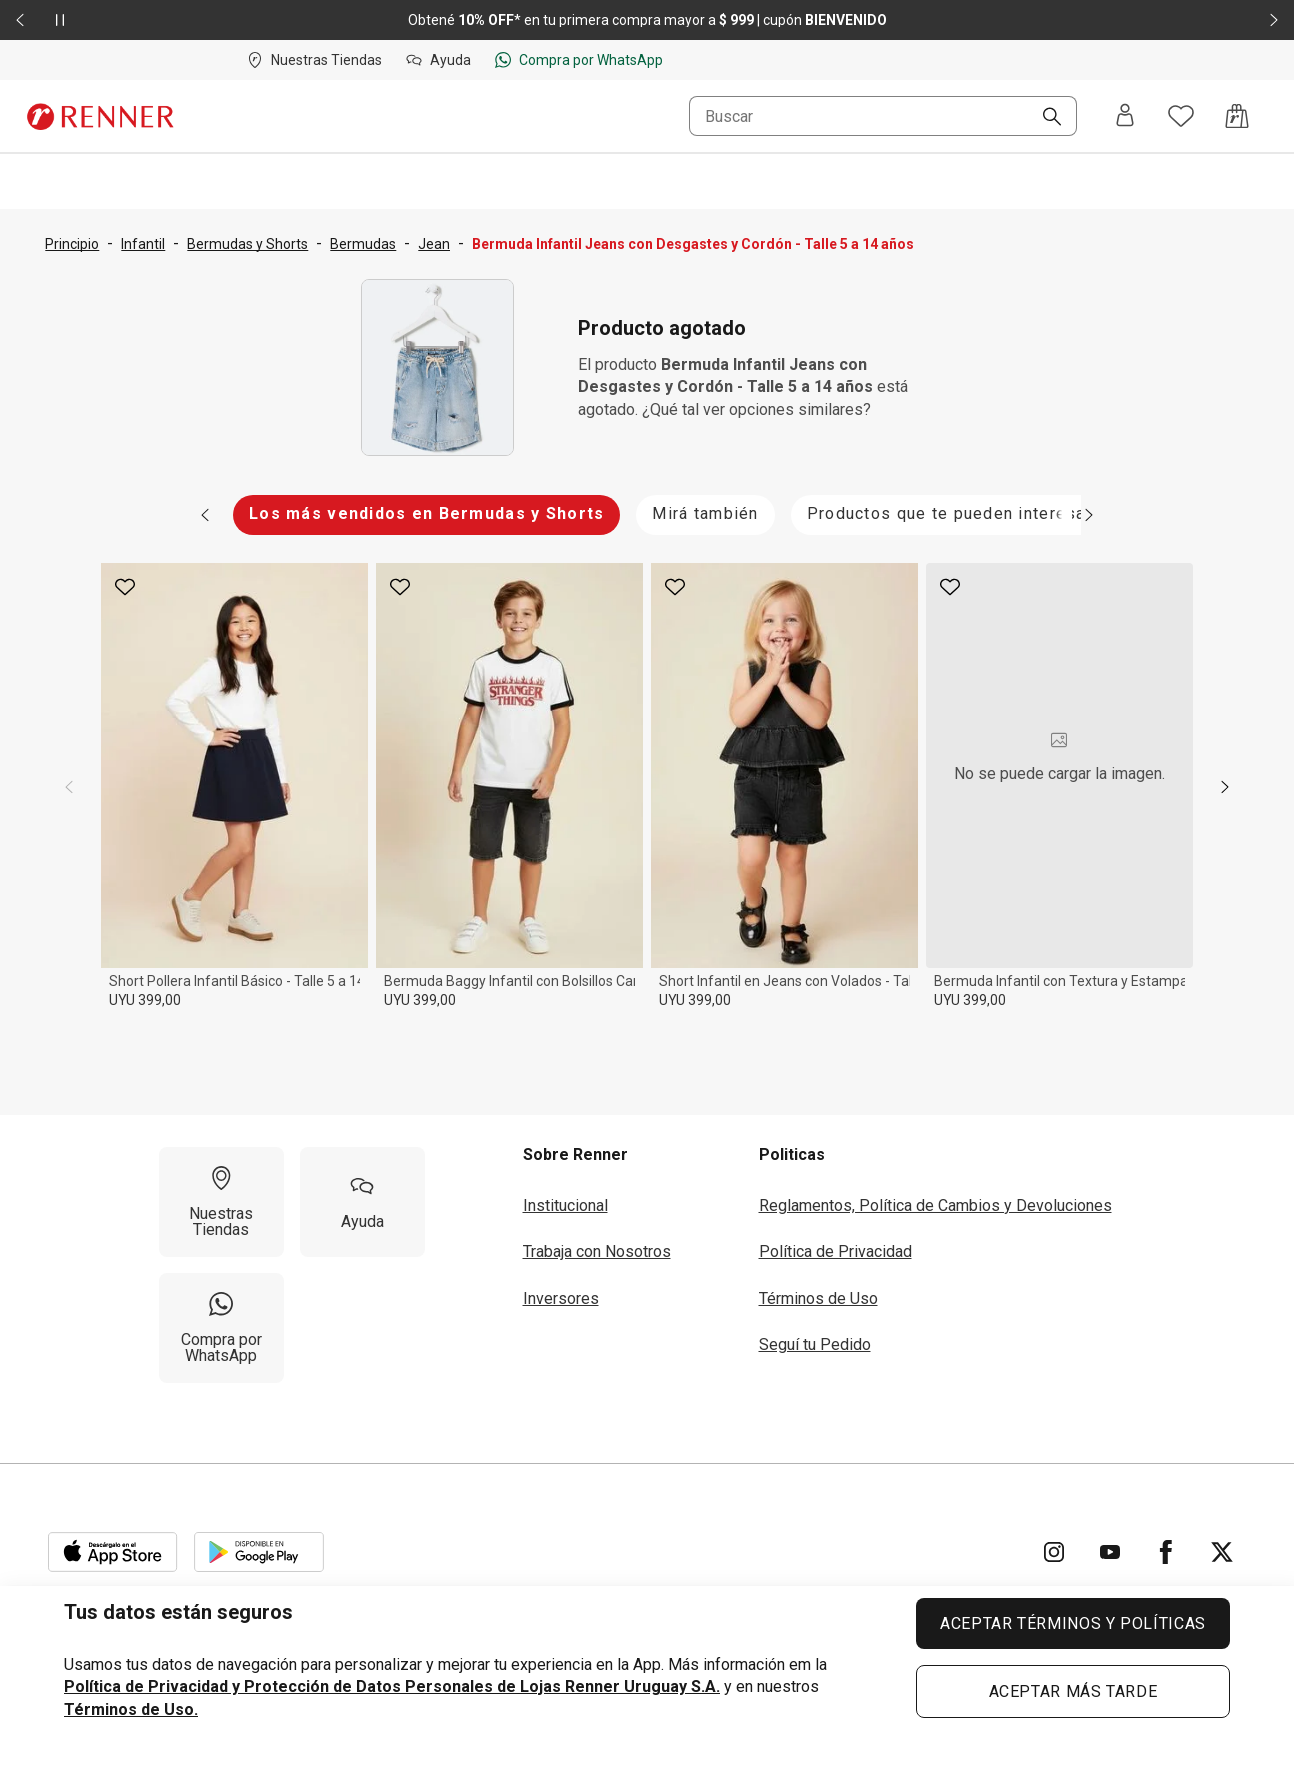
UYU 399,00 (145, 1000)
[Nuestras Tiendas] (221, 1202)
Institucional (565, 1205)
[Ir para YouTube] (1110, 1552)
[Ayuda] (362, 1202)
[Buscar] (1044, 118)
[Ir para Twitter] (1222, 1552)
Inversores (561, 1298)
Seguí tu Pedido (815, 1344)
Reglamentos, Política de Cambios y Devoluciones (935, 1205)
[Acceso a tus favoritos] (1181, 116)
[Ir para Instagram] (1054, 1552)
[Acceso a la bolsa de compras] (1237, 116)
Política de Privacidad (835, 1251)
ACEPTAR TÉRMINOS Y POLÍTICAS (1073, 1623)
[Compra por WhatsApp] (221, 1328)
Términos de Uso (818, 1298)
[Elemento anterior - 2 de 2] (20, 20)
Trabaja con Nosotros (597, 1251)
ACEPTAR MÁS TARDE (1073, 1691)
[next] (1225, 787)
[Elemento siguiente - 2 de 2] (1274, 20)
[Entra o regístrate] (1125, 116)
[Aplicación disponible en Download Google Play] (259, 1552)
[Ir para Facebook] (1166, 1552)
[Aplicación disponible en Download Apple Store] (113, 1552)
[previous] (69, 787)
